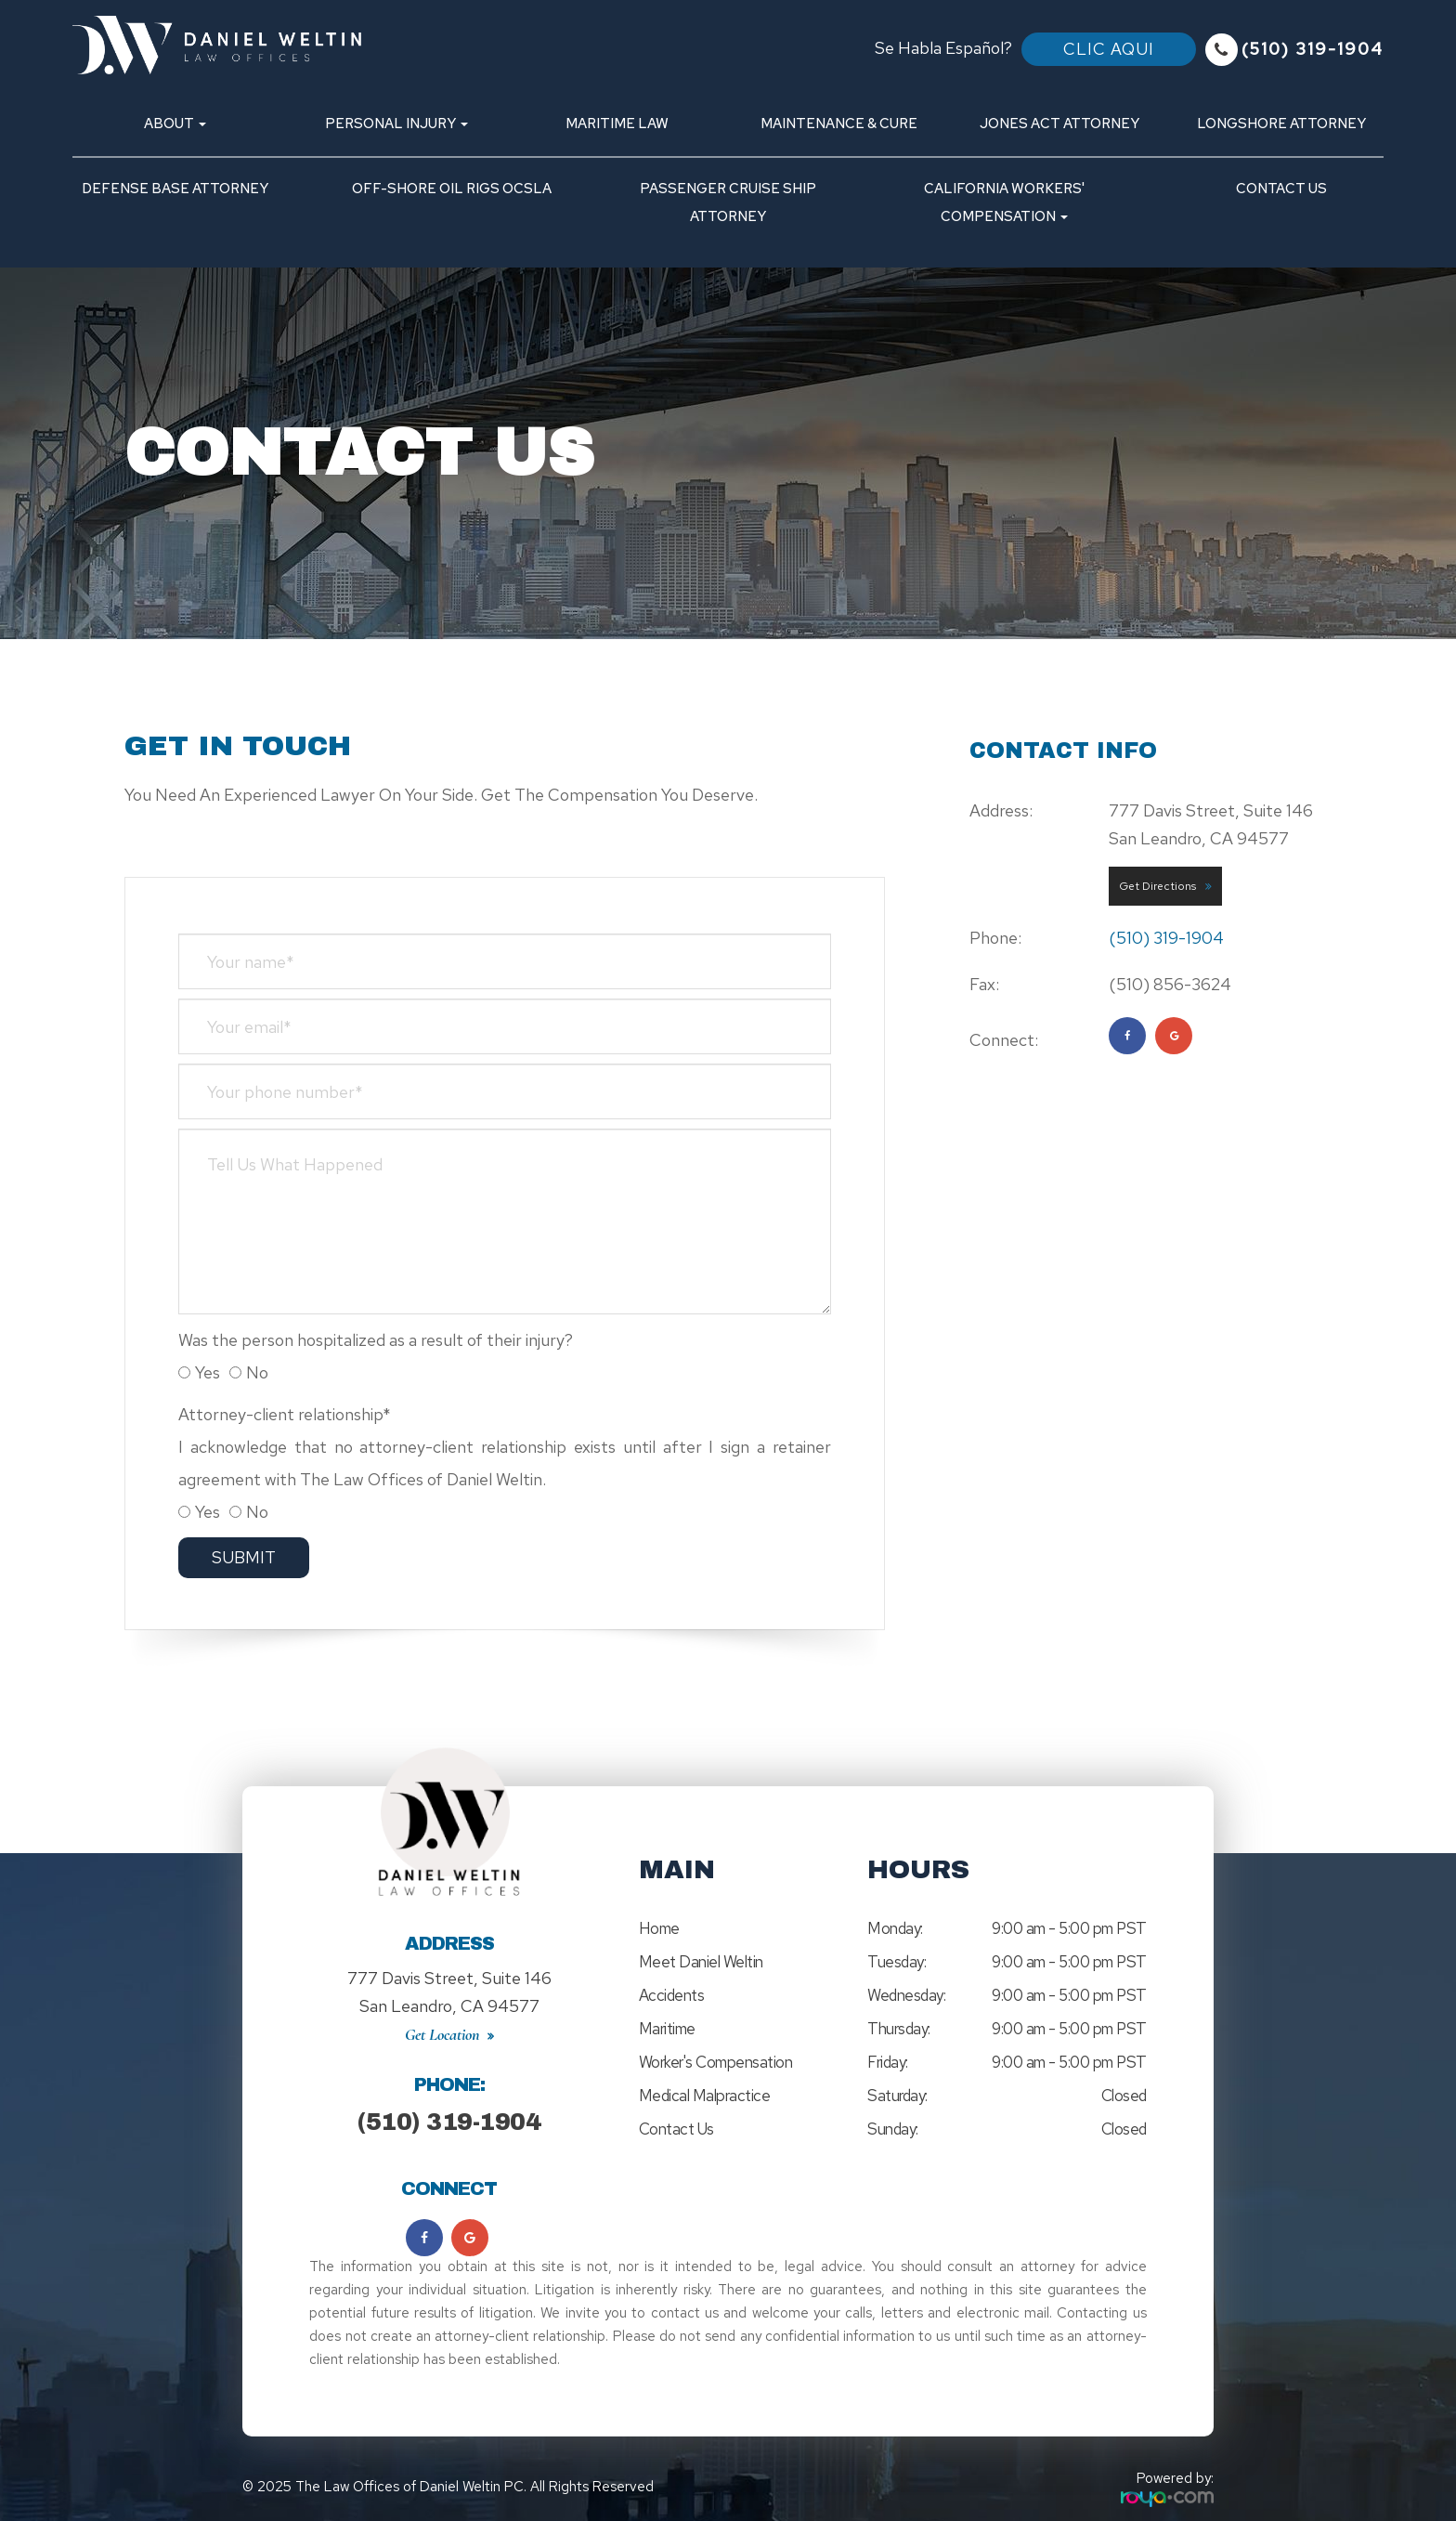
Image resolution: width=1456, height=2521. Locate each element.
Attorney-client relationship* (284, 1414)
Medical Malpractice (705, 2095)
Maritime (667, 2028)
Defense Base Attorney (175, 188)
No (248, 1372)
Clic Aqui (1108, 48)
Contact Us (1281, 188)
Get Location (442, 2015)
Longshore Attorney (1281, 123)
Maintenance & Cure (838, 123)
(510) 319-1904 (1313, 48)
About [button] (175, 123)
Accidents (672, 1995)
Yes (199, 1372)
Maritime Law (617, 123)
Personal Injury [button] (396, 123)
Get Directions (1157, 886)
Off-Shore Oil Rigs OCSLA (452, 188)
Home (659, 1928)
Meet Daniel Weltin (701, 1962)
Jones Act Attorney (1059, 123)
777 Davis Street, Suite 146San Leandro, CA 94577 (449, 1983)
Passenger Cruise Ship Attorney (728, 202)
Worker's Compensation (716, 2062)
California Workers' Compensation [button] (1004, 202)
